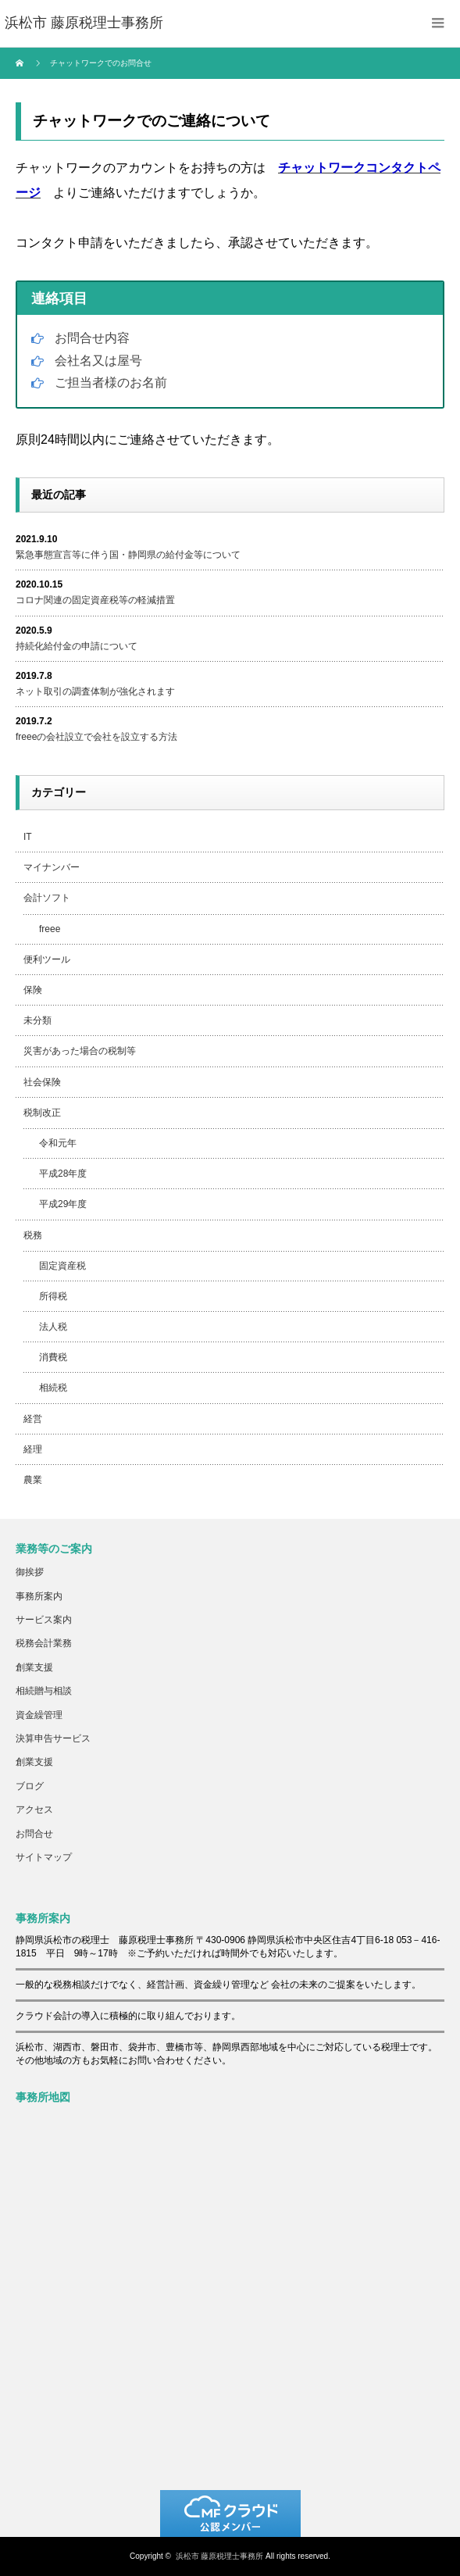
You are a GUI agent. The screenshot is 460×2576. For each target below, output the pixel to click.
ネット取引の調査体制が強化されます (95, 691)
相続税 (53, 1387)
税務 (32, 1235)
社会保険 (42, 1082)
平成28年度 (63, 1173)
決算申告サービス (53, 1738)
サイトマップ (44, 1857)
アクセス (34, 1809)
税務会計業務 (44, 1643)
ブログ (30, 1786)
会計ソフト (46, 897)
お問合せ (34, 1833)
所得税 (53, 1296)
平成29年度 (63, 1204)
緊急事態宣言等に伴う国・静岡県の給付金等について (128, 554)
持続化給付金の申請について (76, 646)
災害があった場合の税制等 (79, 1050)
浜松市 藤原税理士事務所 (220, 2556)
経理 (32, 1449)
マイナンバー (51, 867)
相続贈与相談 (44, 1690)
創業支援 (34, 1667)
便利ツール (46, 959)
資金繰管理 (39, 1715)
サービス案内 (44, 1619)
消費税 (53, 1357)
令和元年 (58, 1143)
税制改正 (42, 1112)
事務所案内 (39, 1596)
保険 (32, 989)
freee (49, 929)
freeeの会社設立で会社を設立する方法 (96, 736)
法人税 (53, 1326)
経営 (32, 1418)
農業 (32, 1479)
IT (27, 836)
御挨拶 (30, 1572)
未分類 (37, 1020)
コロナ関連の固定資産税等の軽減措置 (95, 600)
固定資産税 (62, 1265)
